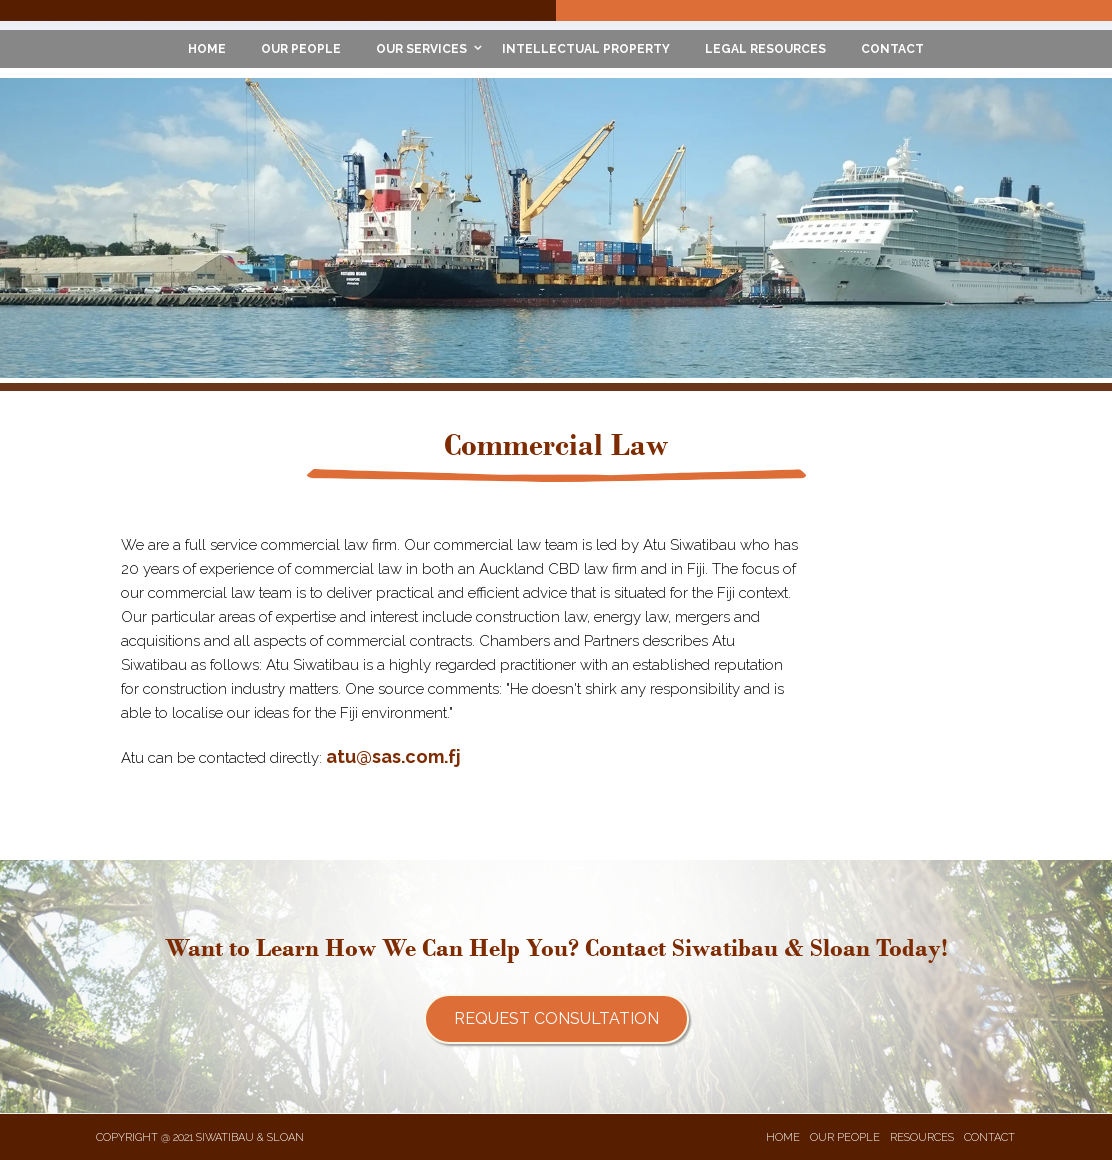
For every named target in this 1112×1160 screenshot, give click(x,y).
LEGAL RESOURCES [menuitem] (765, 49)
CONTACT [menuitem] (892, 49)
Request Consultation (556, 1018)
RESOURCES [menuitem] (922, 1137)
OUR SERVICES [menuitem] (421, 49)
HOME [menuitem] (207, 49)
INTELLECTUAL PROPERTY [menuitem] (586, 49)
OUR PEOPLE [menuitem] (301, 49)
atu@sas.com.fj (393, 756)
